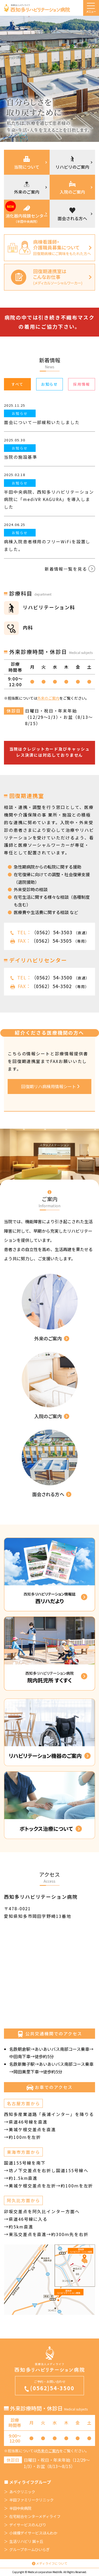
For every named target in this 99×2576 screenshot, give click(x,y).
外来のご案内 (48, 698)
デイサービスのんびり (27, 2525)
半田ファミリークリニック (31, 2500)
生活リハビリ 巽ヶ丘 (26, 2541)
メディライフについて (51, 2563)
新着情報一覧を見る (70, 569)
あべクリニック (22, 2492)
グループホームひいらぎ (29, 2549)
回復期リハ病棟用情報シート (50, 1086)
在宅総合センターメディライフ (34, 2516)
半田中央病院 (20, 2508)
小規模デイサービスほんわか (33, 2533)
